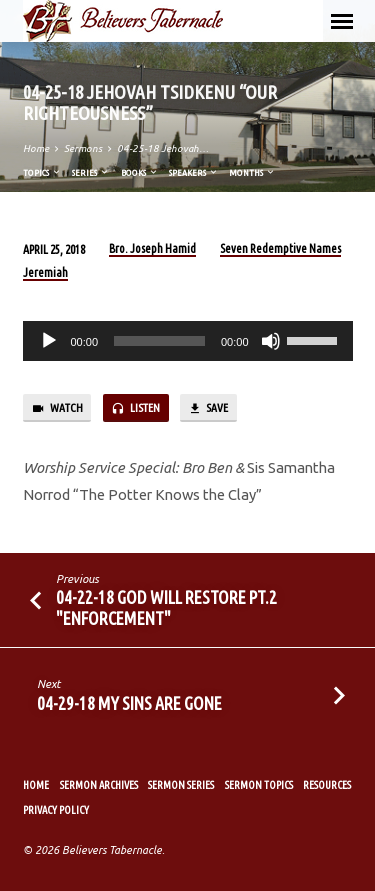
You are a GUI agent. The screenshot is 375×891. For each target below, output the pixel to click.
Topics (42, 172)
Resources (327, 785)
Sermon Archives (99, 785)
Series (91, 172)
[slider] (159, 341)
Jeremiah (45, 272)
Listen (135, 409)
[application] (188, 341)
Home (36, 148)
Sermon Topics (259, 785)
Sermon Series (181, 785)
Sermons (83, 148)
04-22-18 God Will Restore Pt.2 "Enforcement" (166, 607)
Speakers (194, 172)
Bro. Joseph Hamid (152, 248)
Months (252, 172)
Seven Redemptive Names (280, 248)
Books (140, 172)
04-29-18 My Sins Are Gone (129, 703)
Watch (57, 409)
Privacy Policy (56, 810)
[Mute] (271, 341)
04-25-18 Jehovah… (163, 148)
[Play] (49, 341)
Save (208, 409)
